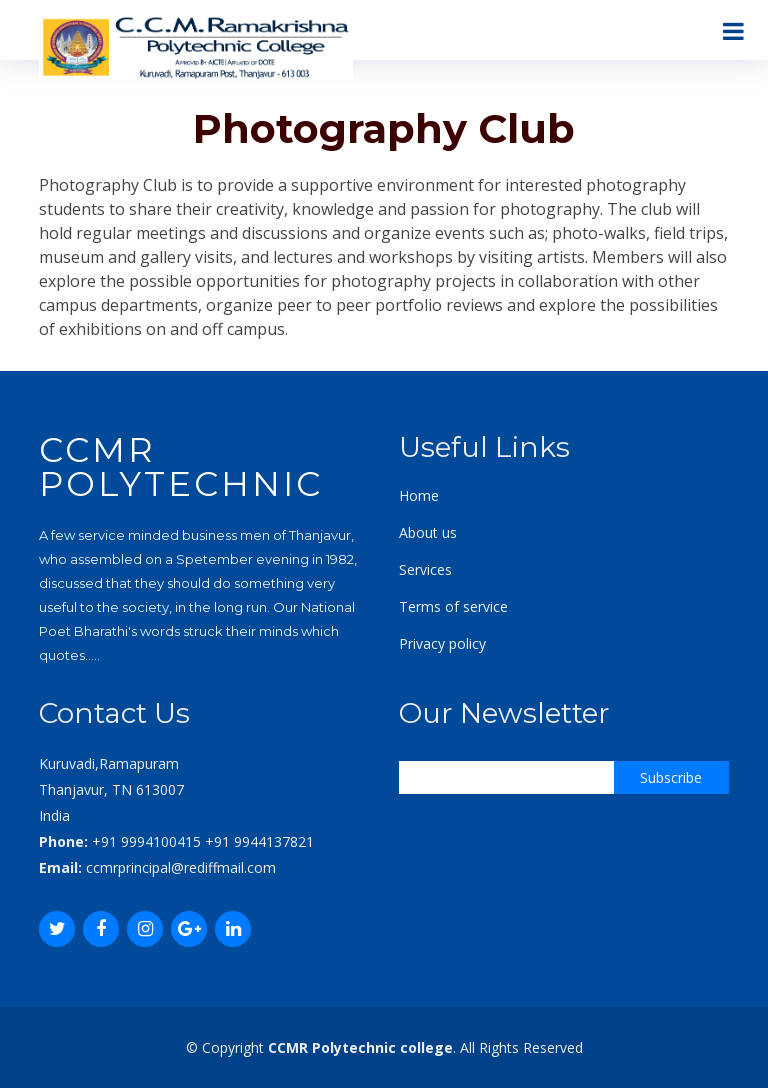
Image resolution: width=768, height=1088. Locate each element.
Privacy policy (442, 643)
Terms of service (453, 606)
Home (419, 495)
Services (425, 569)
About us (428, 532)
